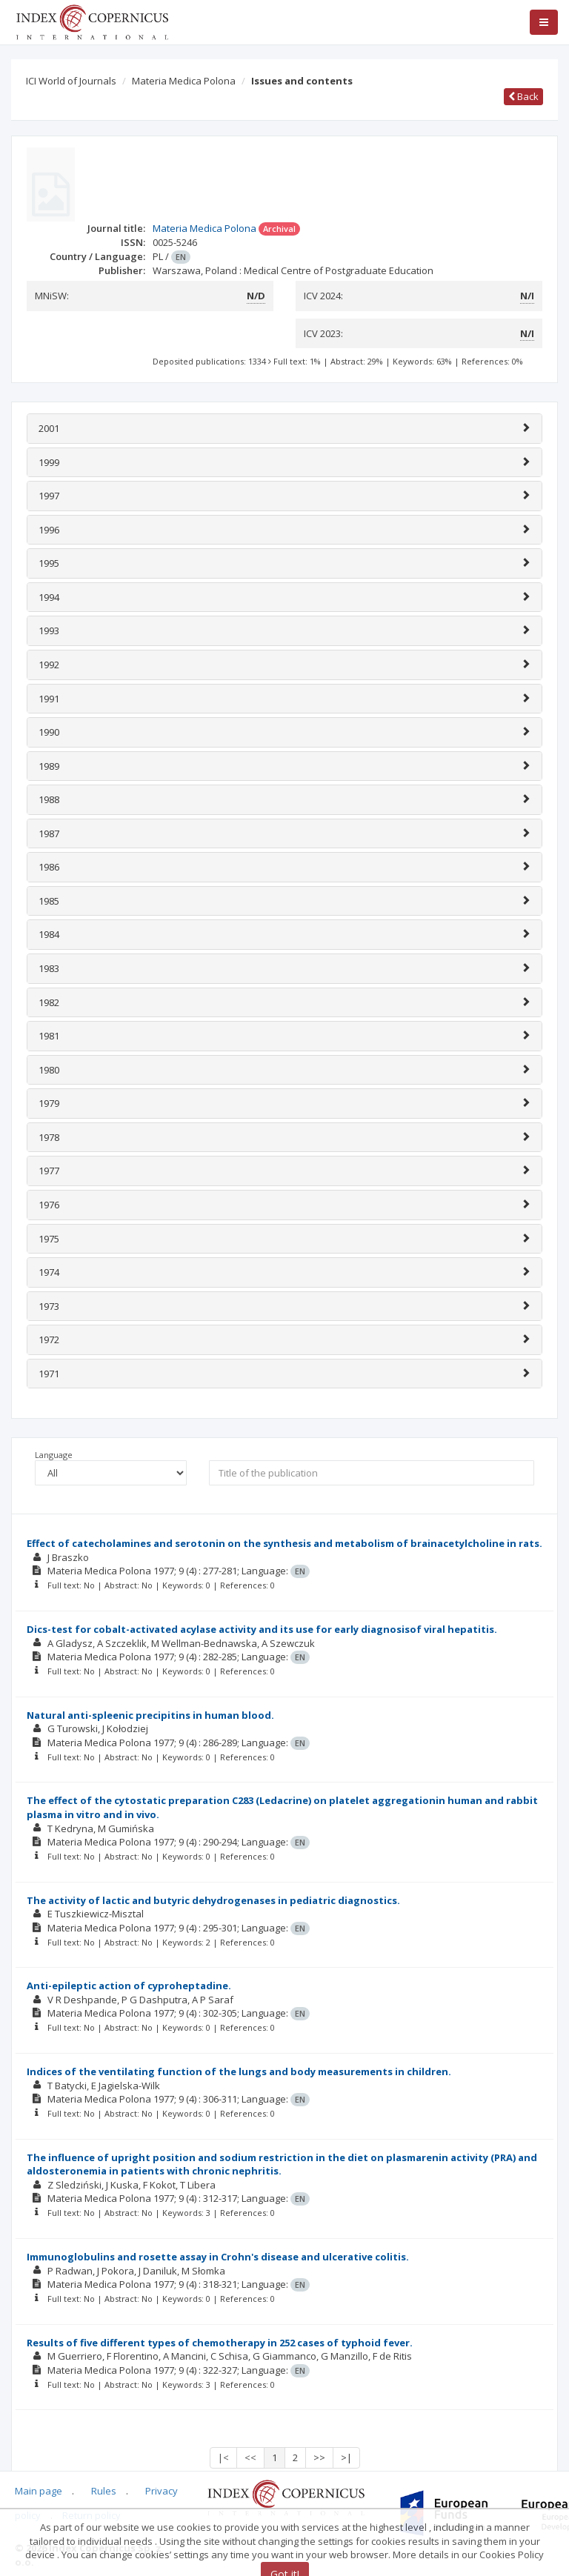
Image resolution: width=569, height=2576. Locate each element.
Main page (38, 2490)
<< (250, 2457)
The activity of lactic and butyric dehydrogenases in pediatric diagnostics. (213, 1900)
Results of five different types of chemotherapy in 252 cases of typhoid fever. (220, 2342)
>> (319, 2457)
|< (223, 2457)
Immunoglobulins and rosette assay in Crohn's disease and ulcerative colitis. (218, 2256)
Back (523, 96)
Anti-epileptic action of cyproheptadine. (129, 1985)
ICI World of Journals (71, 80)
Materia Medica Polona (184, 80)
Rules (103, 2490)
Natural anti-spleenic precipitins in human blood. (150, 1715)
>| (346, 2457)
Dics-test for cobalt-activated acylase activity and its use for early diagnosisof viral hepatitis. (262, 1629)
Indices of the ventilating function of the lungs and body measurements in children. (239, 2071)
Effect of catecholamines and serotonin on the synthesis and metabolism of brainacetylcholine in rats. (284, 1543)
